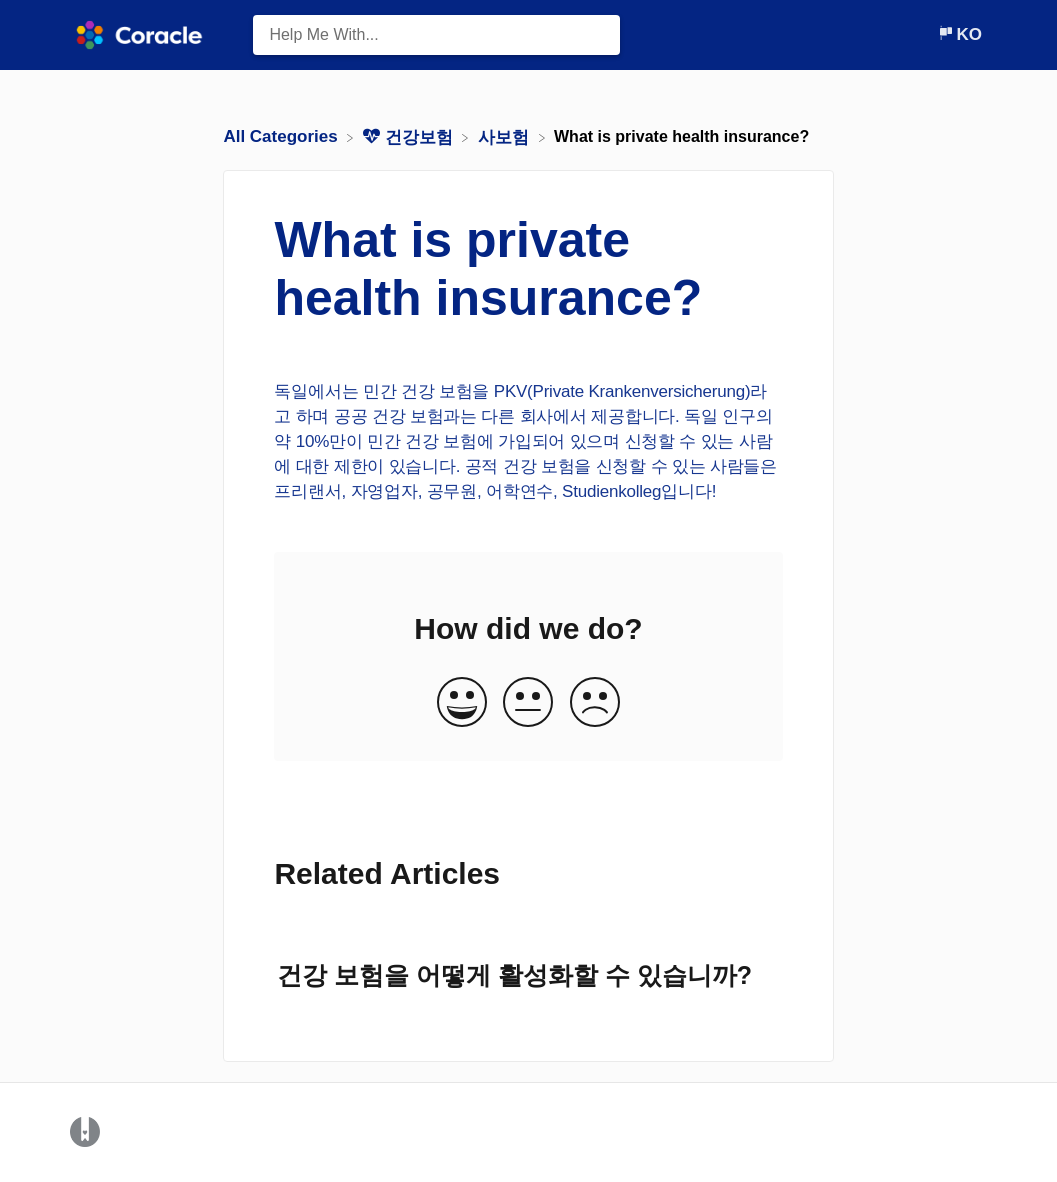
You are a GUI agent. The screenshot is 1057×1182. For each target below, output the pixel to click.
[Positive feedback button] (462, 703)
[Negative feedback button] (595, 703)
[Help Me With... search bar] (436, 35)
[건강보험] (410, 136)
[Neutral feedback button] (528, 703)
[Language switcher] (959, 34)
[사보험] (506, 136)
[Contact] (922, 34)
